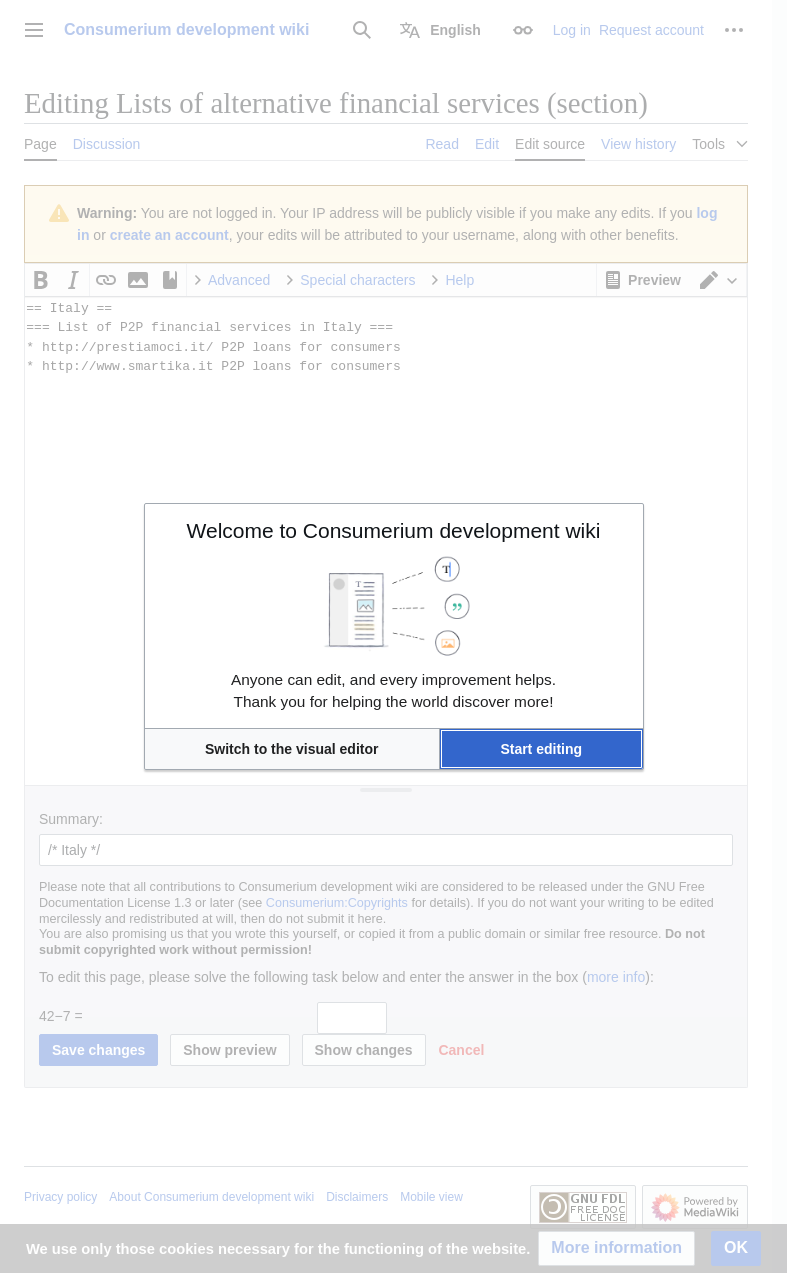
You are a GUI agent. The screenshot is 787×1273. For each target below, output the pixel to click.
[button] (292, 749)
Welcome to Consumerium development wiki (394, 530)
